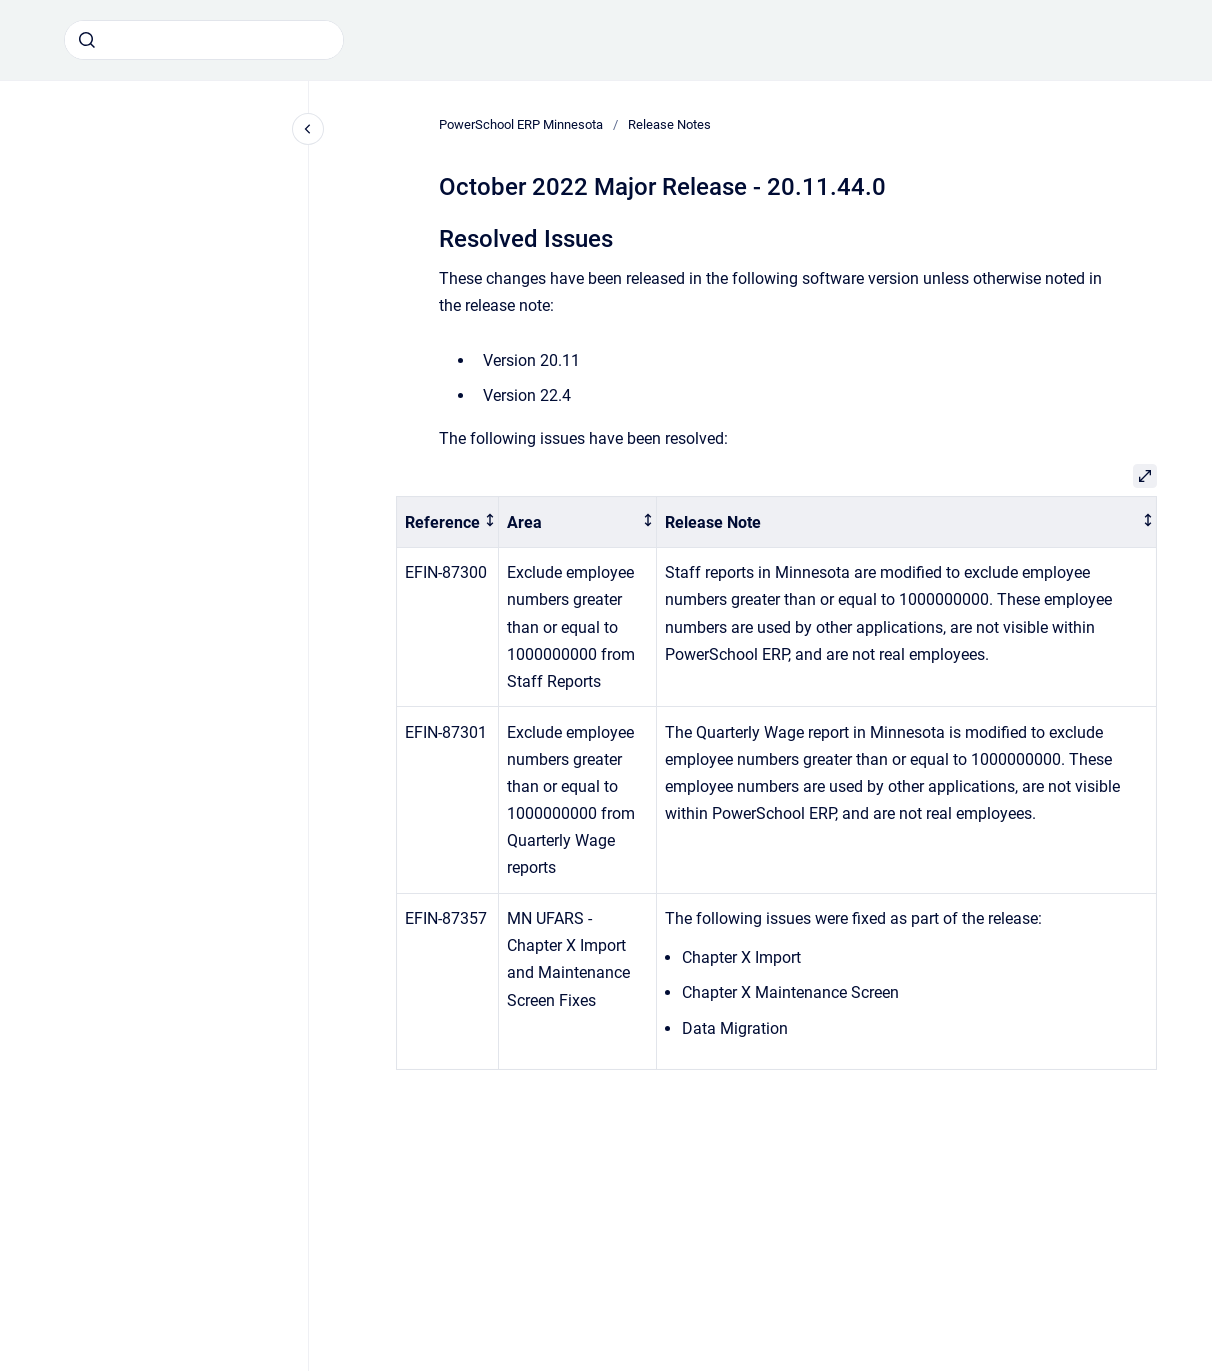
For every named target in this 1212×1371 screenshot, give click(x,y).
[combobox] (204, 40)
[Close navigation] (308, 129)
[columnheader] (448, 522)
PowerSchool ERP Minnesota (521, 124)
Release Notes (669, 124)
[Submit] (87, 40)
